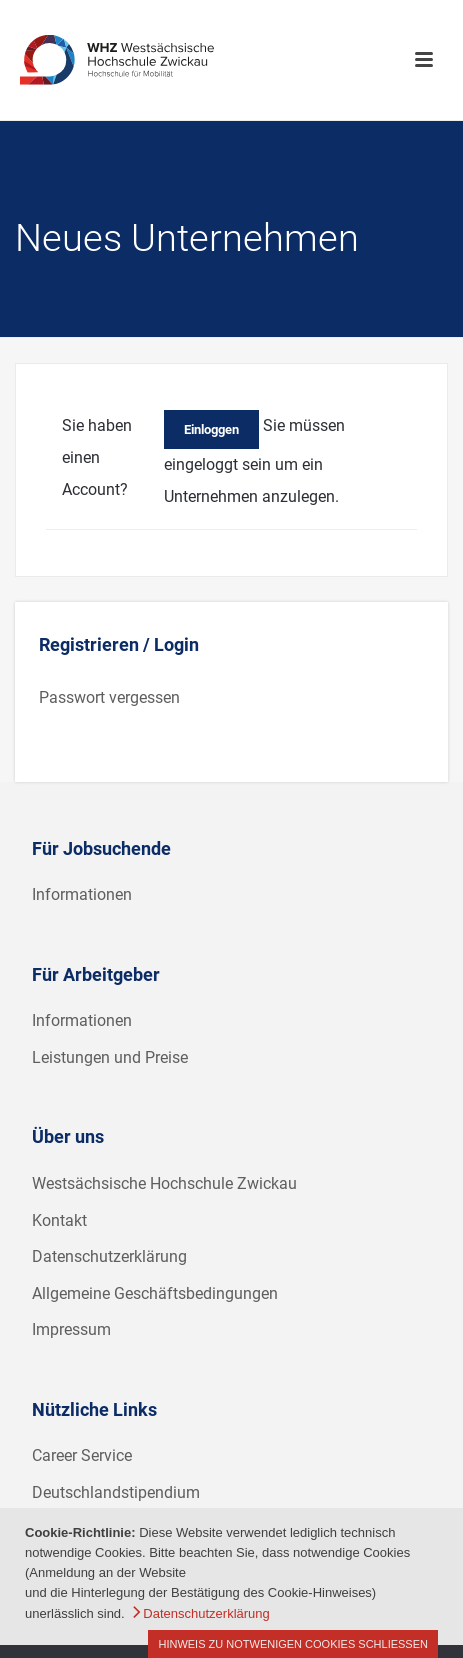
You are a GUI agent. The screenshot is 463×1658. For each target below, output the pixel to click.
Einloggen (211, 429)
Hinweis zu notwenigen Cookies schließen (293, 1644)
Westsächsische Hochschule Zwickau (164, 1183)
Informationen (82, 894)
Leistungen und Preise (110, 1057)
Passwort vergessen (109, 697)
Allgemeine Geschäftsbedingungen (155, 1293)
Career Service (82, 1455)
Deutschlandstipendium (116, 1492)
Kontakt (59, 1220)
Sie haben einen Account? (97, 457)
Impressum (71, 1329)
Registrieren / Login (119, 644)
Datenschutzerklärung (109, 1256)
